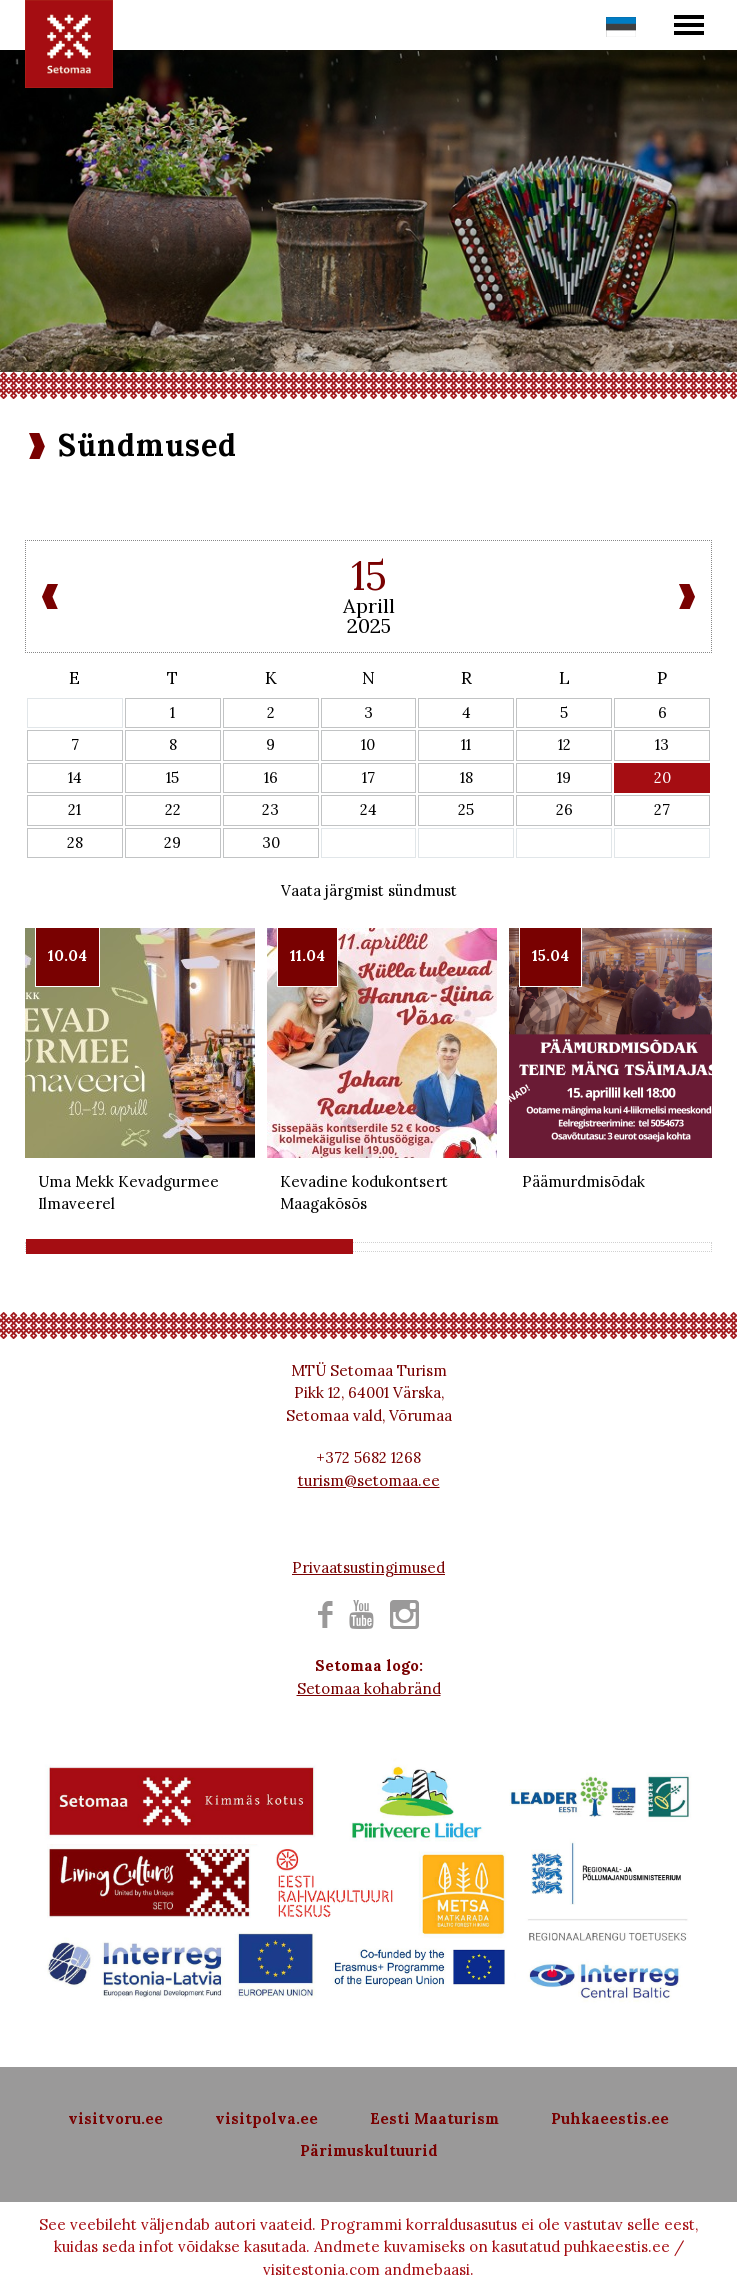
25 (466, 809)
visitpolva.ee (266, 2118)
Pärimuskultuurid (369, 2150)
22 (173, 809)
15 (172, 777)
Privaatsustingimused (368, 1567)
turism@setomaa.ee (369, 1480)
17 (368, 777)
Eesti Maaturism (434, 2118)
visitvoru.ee (115, 2118)
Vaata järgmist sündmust (369, 890)
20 (662, 777)
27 (662, 809)
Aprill (369, 605)
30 (271, 842)
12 (564, 744)
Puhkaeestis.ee (610, 2118)
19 (564, 777)
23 (270, 809)
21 (74, 809)
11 (466, 744)
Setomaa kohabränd (369, 1688)
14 (75, 777)
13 (662, 744)
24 (368, 809)
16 (271, 777)
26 (564, 809)
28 (75, 842)
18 (466, 777)
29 (172, 842)
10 (368, 744)
